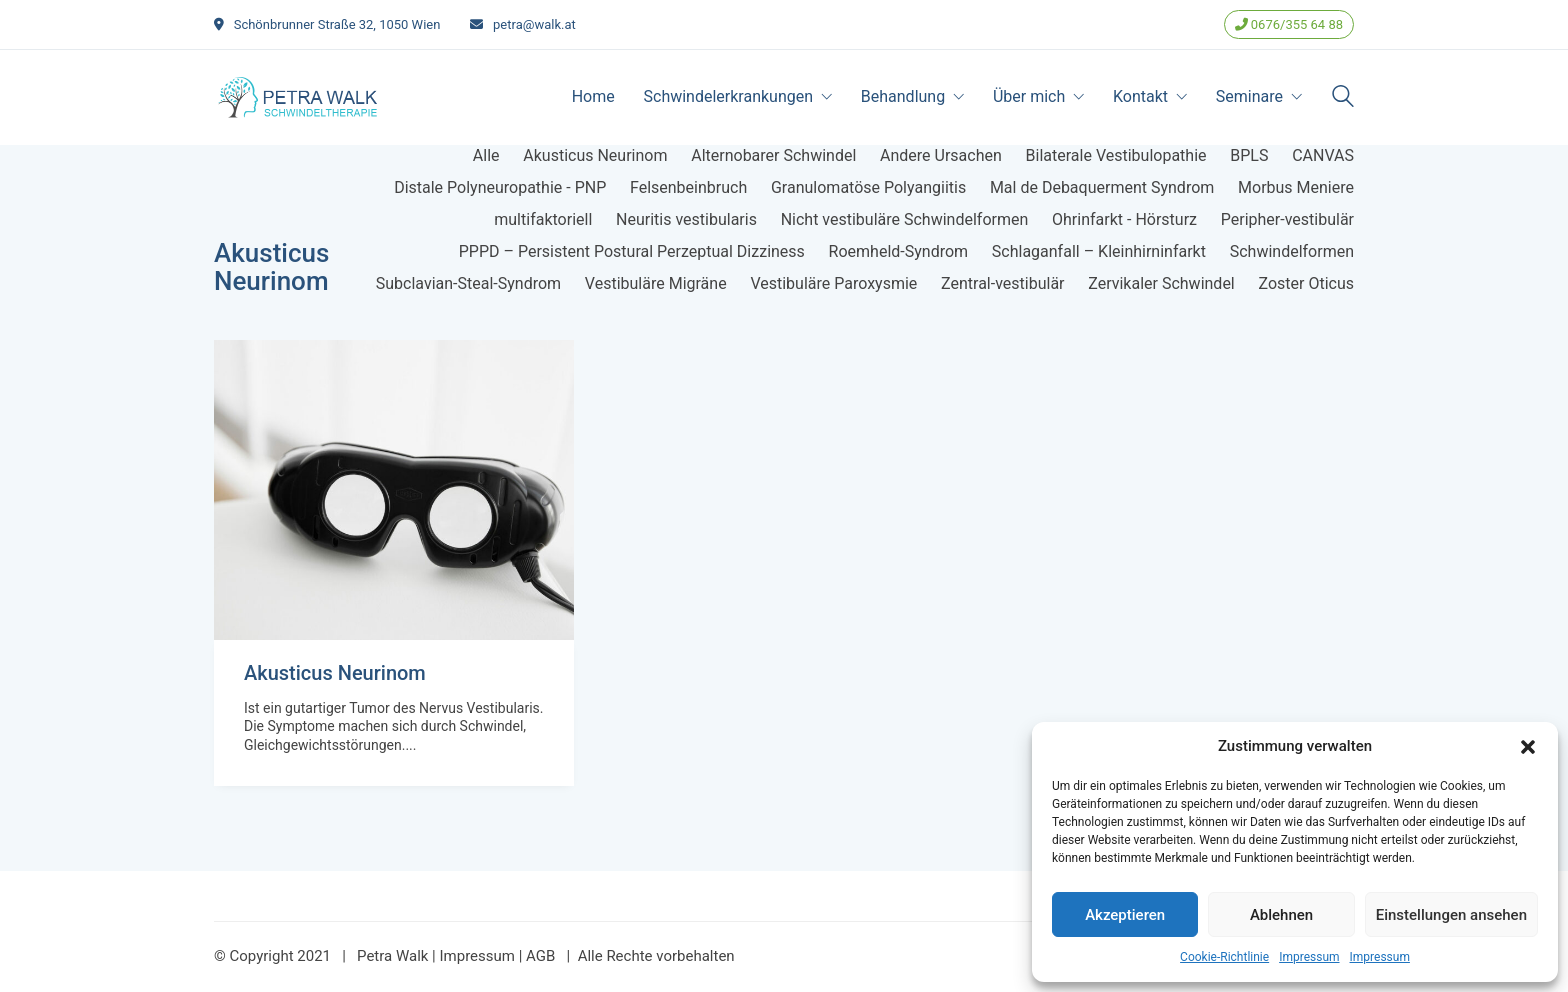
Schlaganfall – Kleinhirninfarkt (1099, 251)
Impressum (1309, 957)
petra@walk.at (534, 24)
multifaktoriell (543, 219)
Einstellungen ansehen (1451, 915)
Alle (486, 155)
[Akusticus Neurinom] (394, 490)
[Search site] (1343, 99)
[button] (1528, 747)
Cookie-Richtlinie (1224, 957)
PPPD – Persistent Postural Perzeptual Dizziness (632, 251)
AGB (540, 956)
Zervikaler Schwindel (1161, 283)
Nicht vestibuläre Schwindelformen (905, 219)
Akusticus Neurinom (595, 155)
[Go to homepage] (299, 97)
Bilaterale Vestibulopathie (1116, 155)
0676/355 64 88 (1289, 24)
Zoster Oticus (1307, 283)
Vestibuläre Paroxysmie (833, 283)
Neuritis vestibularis (686, 219)
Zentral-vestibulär (1002, 283)
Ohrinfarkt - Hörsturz (1124, 219)
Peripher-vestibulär (1287, 219)
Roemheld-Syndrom (898, 251)
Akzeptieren (1125, 915)
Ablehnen (1281, 915)
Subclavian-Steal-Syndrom (468, 283)
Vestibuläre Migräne (656, 283)
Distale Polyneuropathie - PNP (500, 187)
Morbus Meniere (1296, 187)
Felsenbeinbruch (688, 187)
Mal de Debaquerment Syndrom (1102, 187)
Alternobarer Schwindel (773, 155)
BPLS (1249, 155)
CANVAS (1323, 155)
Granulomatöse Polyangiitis (868, 187)
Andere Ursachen (941, 155)
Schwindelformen (1292, 251)
